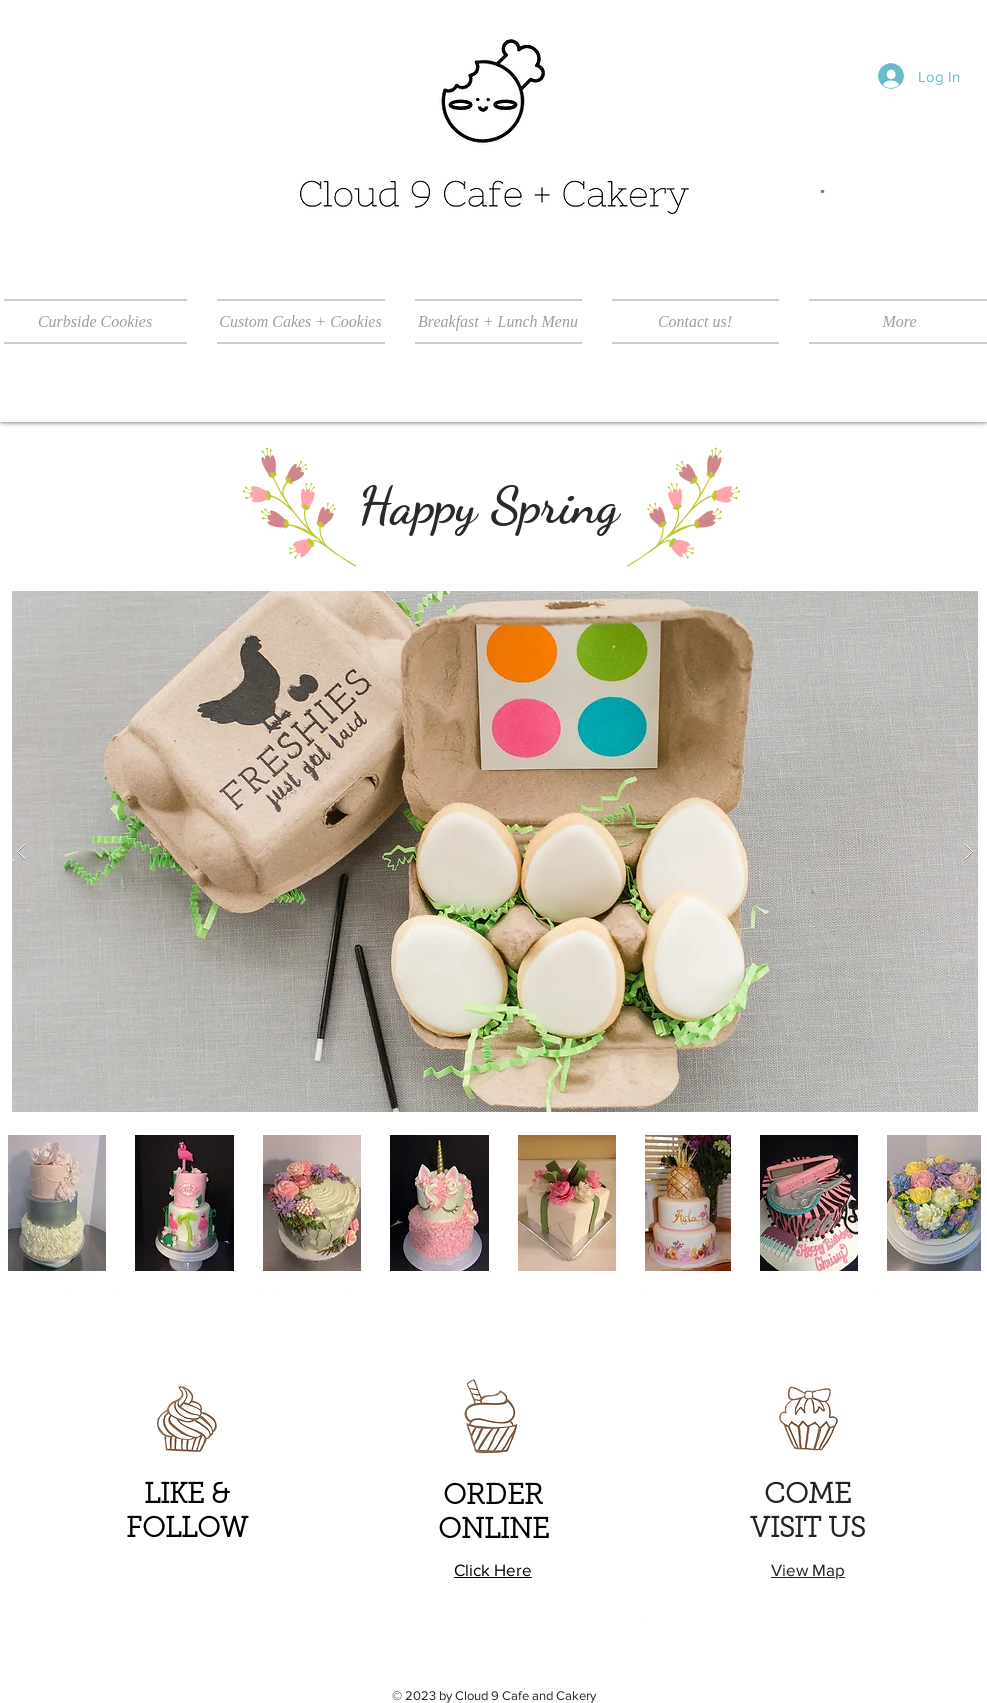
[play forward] (956, 1203)
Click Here (493, 1569)
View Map (808, 1569)
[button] (495, 851)
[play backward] (26, 1203)
